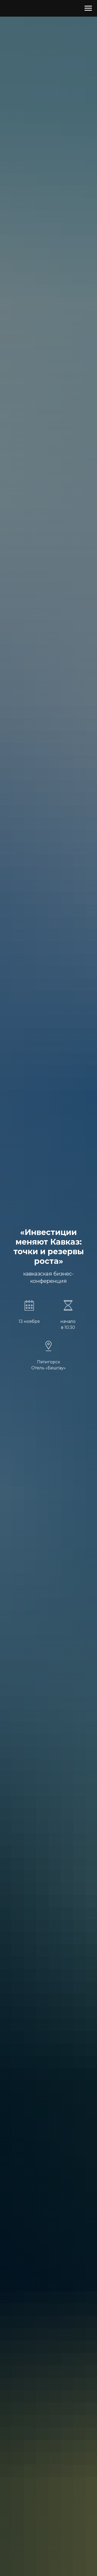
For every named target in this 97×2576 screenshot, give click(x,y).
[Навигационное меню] (88, 8)
